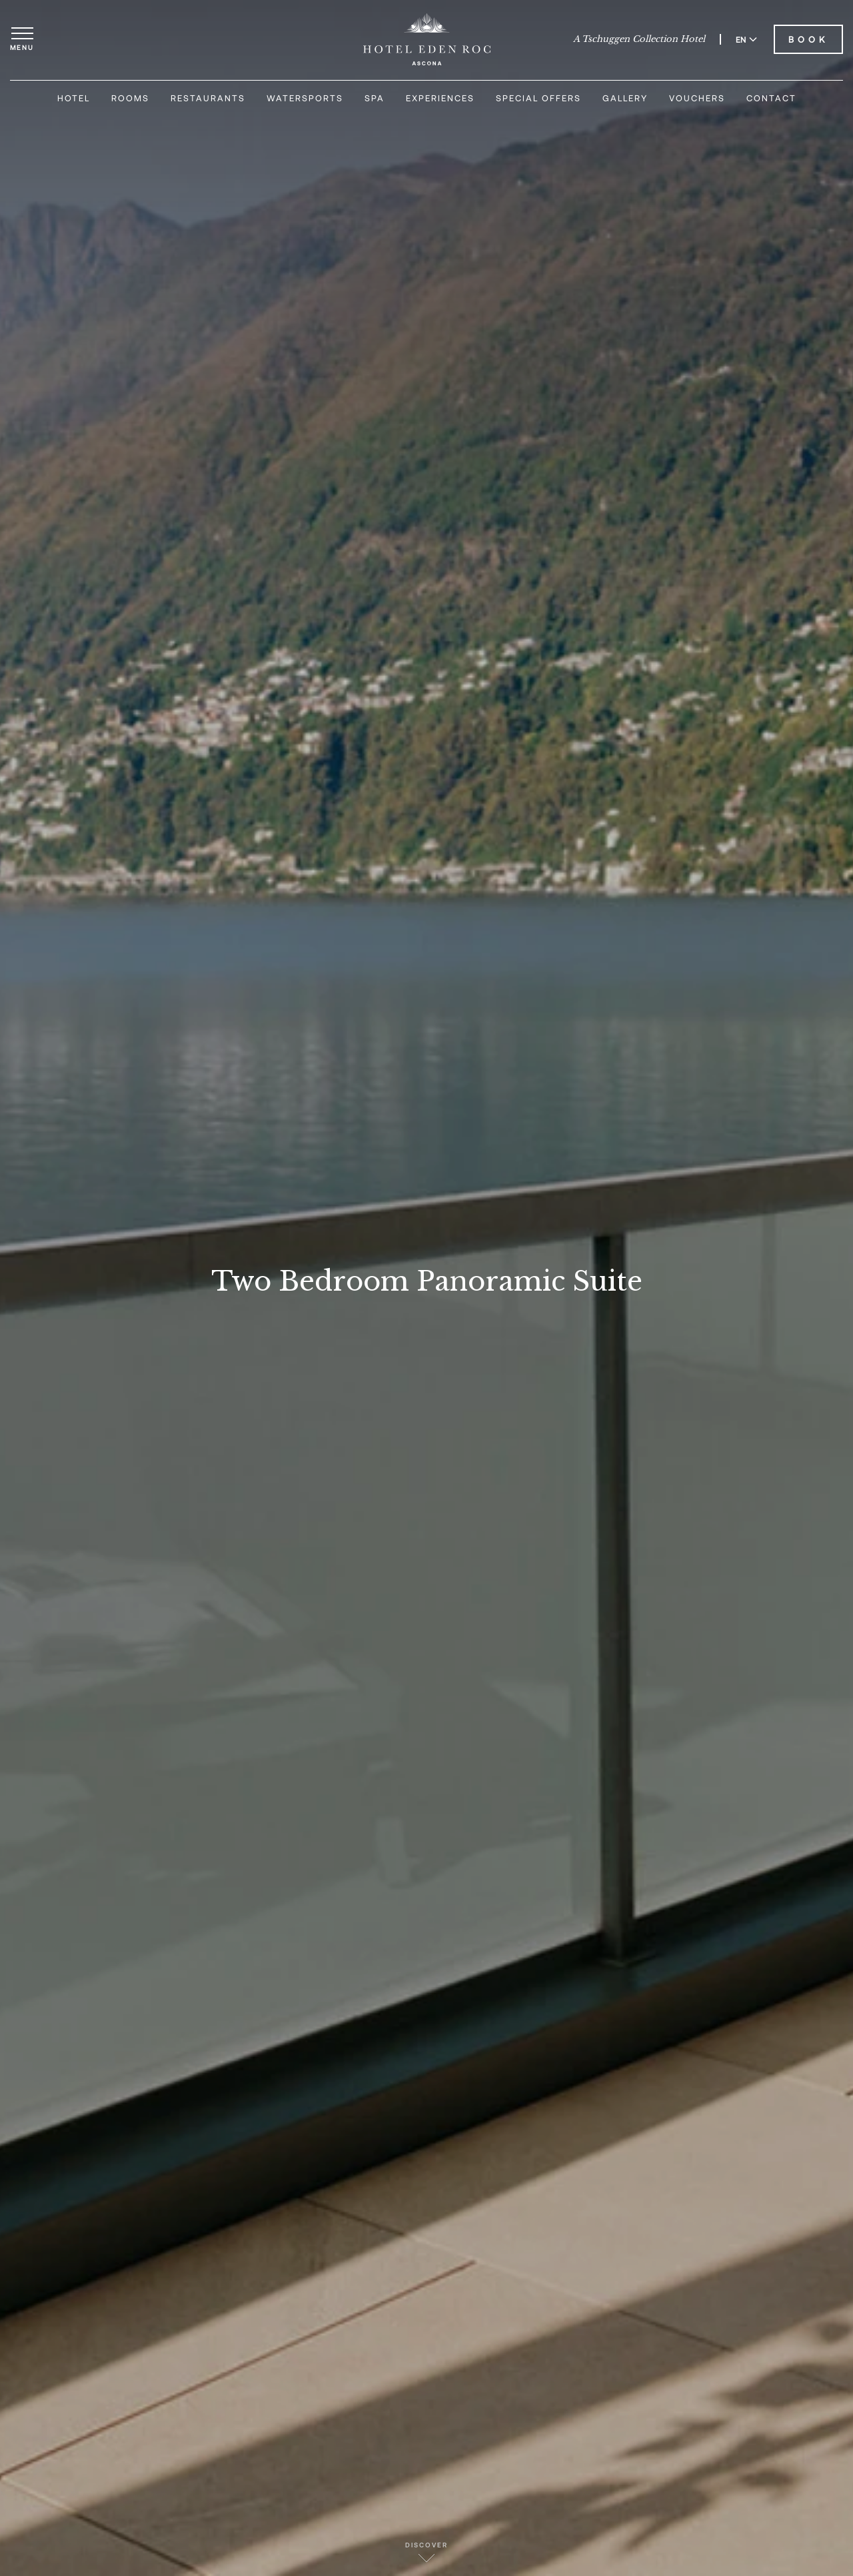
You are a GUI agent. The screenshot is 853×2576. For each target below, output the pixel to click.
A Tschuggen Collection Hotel (639, 39)
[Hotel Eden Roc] (426, 39)
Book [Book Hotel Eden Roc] (808, 39)
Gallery (625, 98)
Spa (375, 98)
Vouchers (697, 98)
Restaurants (208, 98)
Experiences (440, 98)
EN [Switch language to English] (746, 39)
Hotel (73, 98)
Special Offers (538, 98)
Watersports (305, 98)
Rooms (130, 98)
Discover (426, 2552)
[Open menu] (22, 39)
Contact (771, 98)
